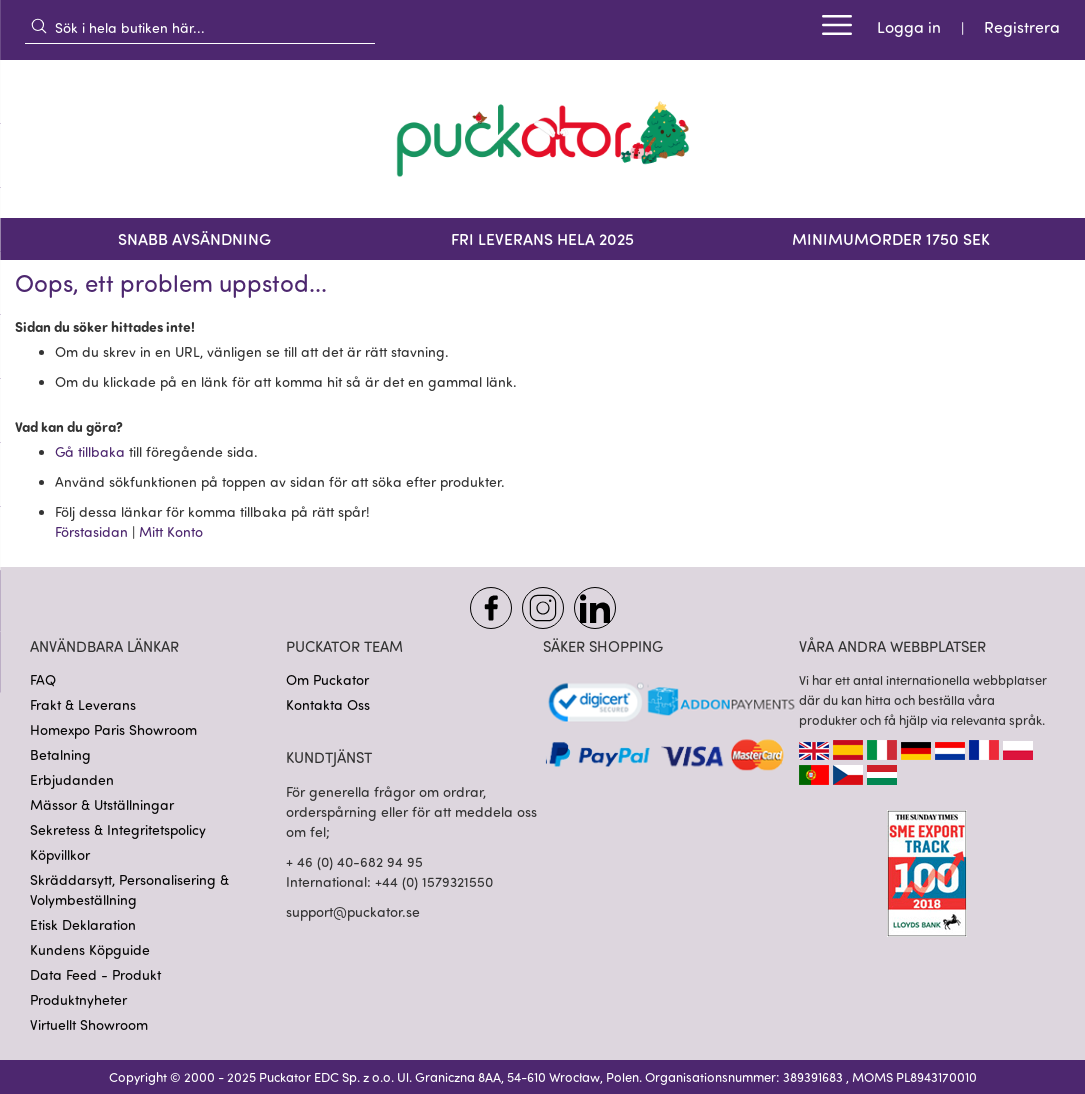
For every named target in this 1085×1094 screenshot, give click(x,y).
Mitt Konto (171, 531)
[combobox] (200, 27)
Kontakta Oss (328, 704)
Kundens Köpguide (90, 949)
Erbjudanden (72, 779)
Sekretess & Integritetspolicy (118, 829)
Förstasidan (93, 531)
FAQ (43, 679)
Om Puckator (327, 679)
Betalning (60, 754)
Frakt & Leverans (83, 704)
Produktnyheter (78, 999)
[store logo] (543, 139)
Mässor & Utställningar (102, 804)
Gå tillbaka (92, 451)
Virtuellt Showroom (89, 1024)
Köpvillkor (60, 854)
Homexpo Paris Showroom (113, 729)
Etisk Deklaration (83, 924)
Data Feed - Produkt (95, 974)
